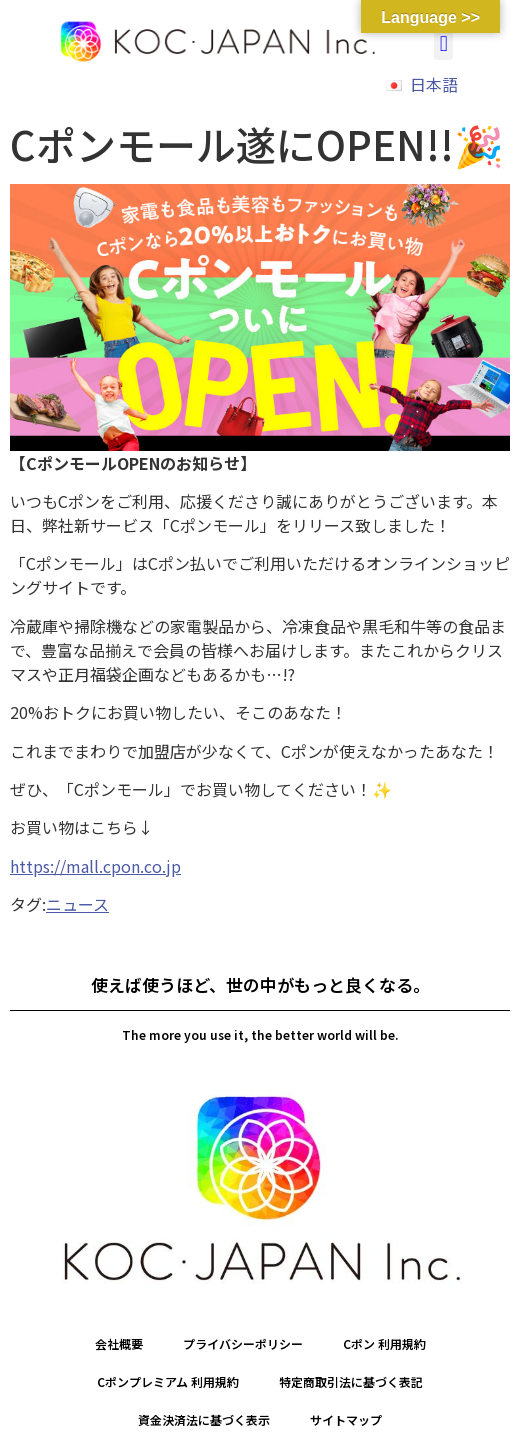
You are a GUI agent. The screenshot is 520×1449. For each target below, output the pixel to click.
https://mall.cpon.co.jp (95, 866)
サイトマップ (346, 1419)
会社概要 (119, 1343)
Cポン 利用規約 (384, 1343)
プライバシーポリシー (243, 1343)
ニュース (77, 904)
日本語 (434, 84)
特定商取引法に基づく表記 (351, 1381)
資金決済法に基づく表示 (204, 1419)
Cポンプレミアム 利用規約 (168, 1381)
